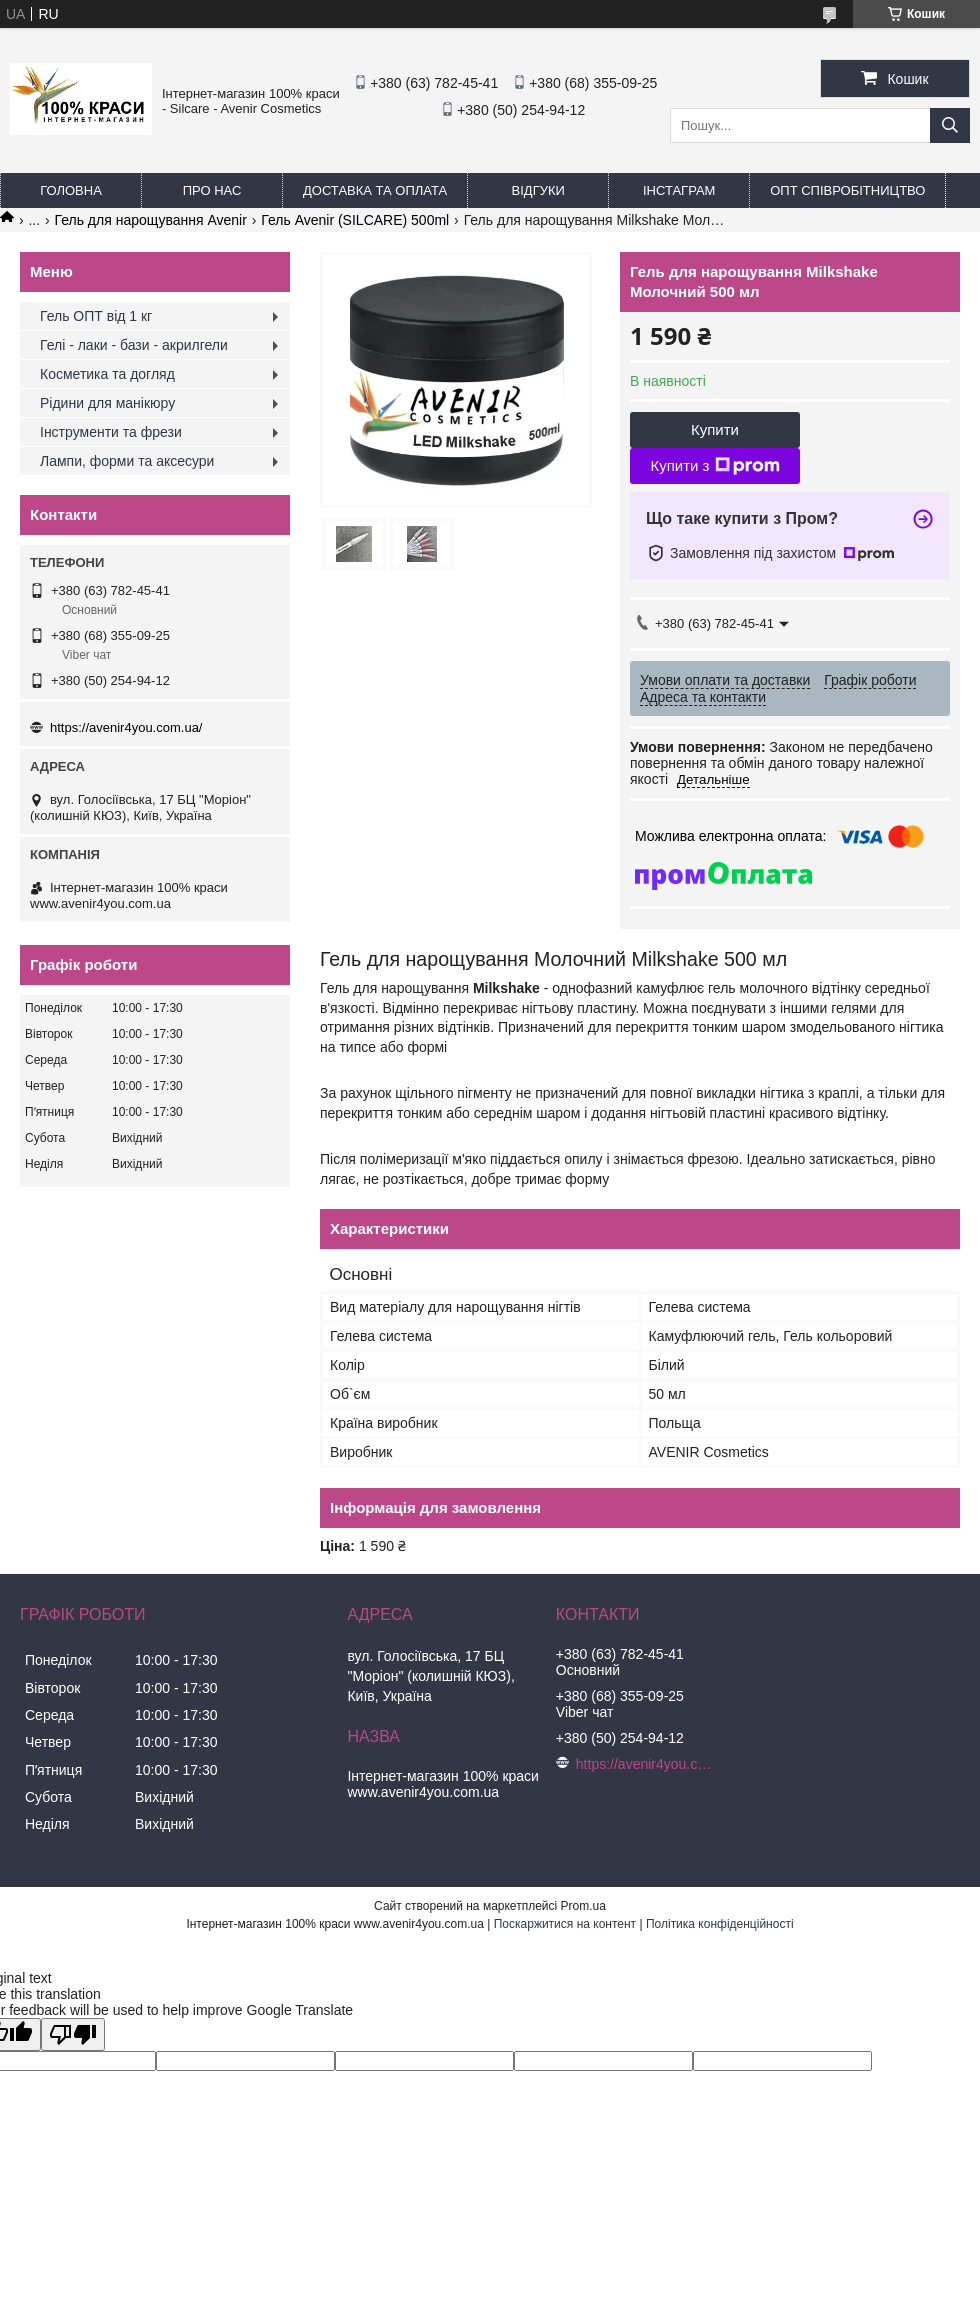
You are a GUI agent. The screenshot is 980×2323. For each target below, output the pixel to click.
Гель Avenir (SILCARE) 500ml (355, 220)
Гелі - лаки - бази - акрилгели (134, 345)
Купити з (714, 466)
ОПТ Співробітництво (847, 190)
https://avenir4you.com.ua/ (126, 727)
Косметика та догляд (107, 374)
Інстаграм (679, 190)
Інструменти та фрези (111, 432)
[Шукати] (950, 125)
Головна (71, 190)
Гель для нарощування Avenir (151, 220)
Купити (715, 429)
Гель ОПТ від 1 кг (96, 316)
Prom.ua (583, 1906)
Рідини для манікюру (107, 403)
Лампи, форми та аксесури (127, 461)
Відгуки (538, 190)
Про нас (212, 190)
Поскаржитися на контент (565, 1924)
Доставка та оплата (375, 190)
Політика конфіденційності (720, 1924)
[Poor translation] (73, 2034)
